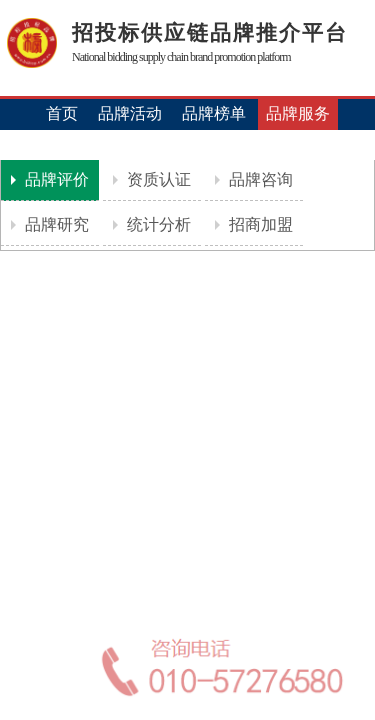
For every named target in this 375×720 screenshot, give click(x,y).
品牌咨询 (259, 179)
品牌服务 (298, 113)
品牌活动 (130, 113)
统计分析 (157, 224)
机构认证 (188, 144)
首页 (62, 113)
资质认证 (157, 179)
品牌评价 (55, 179)
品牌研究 (55, 224)
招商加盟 (259, 224)
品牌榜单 (214, 113)
